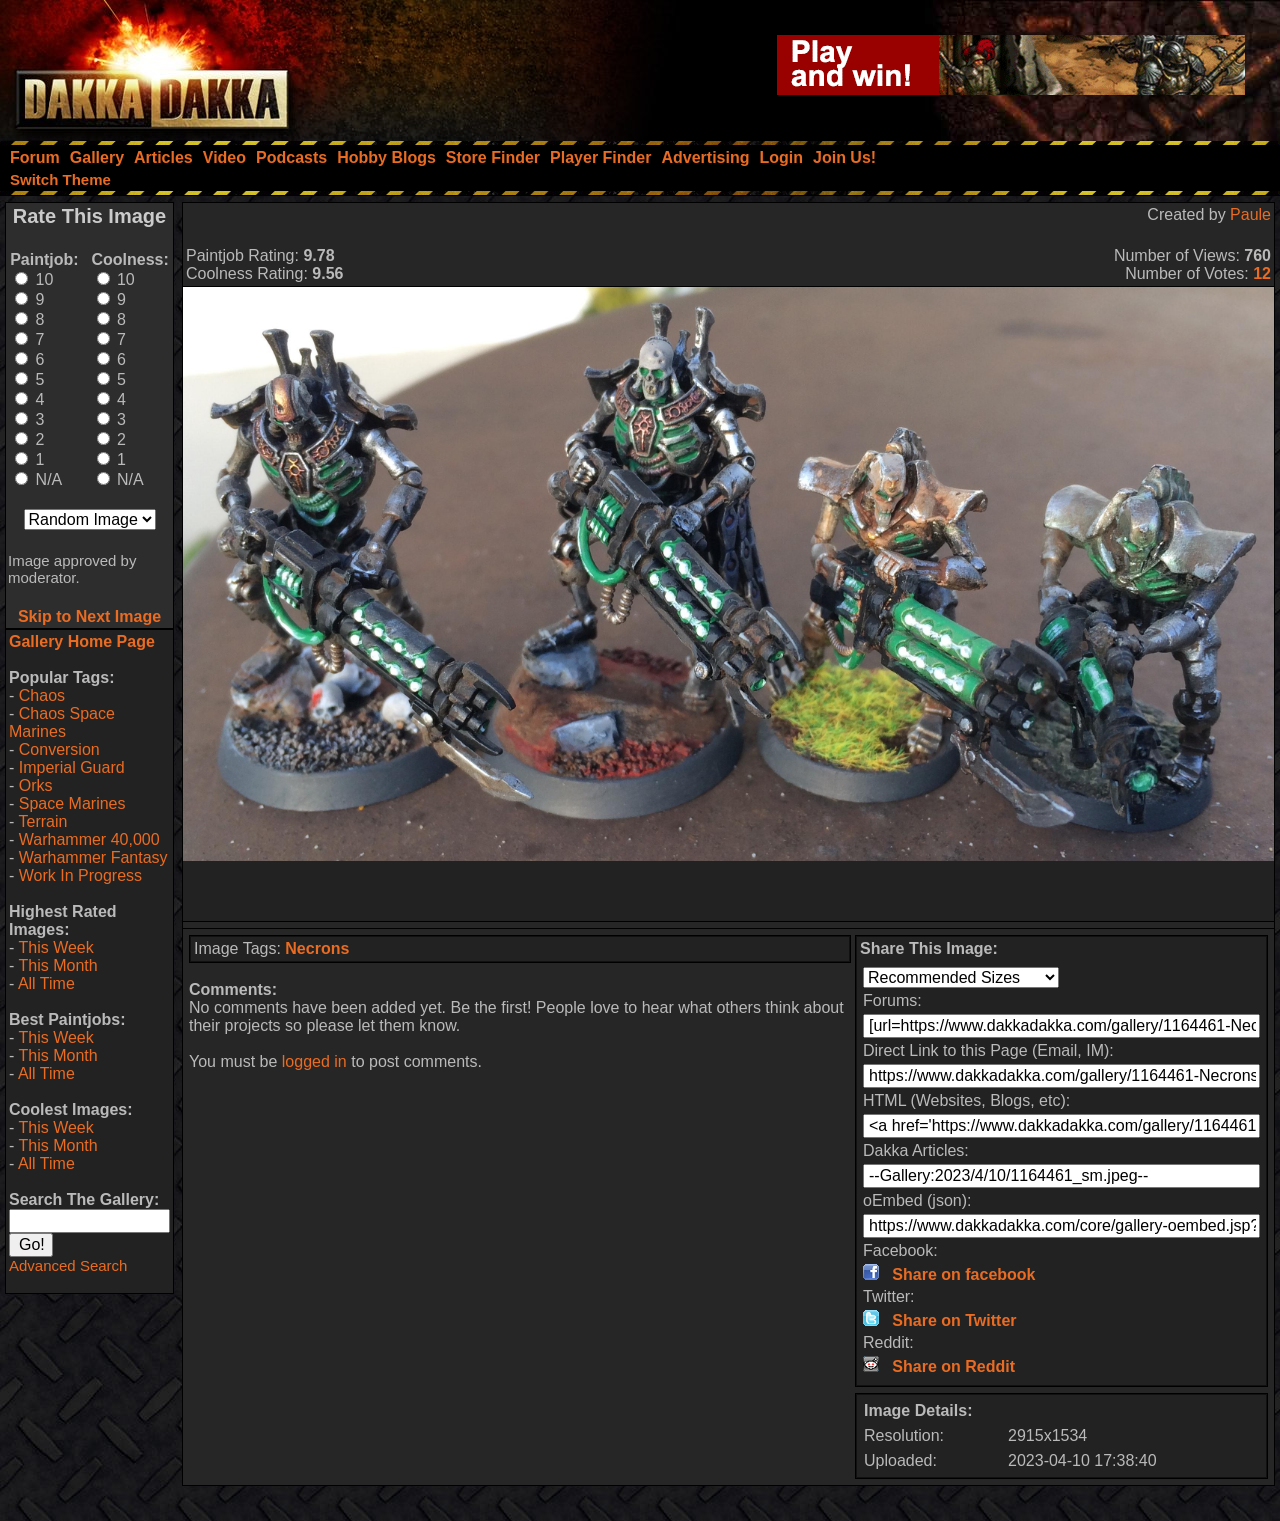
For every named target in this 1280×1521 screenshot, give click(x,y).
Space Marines (72, 803)
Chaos (42, 695)
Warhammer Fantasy (93, 857)
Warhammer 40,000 (89, 839)
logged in (314, 1061)
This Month (57, 965)
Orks (36, 785)
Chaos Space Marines (62, 722)
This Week (55, 947)
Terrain (42, 821)
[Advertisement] (729, 891)
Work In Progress (80, 875)
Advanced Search (68, 1265)
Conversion (59, 749)
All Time (46, 983)
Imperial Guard (72, 767)
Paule (1250, 214)
